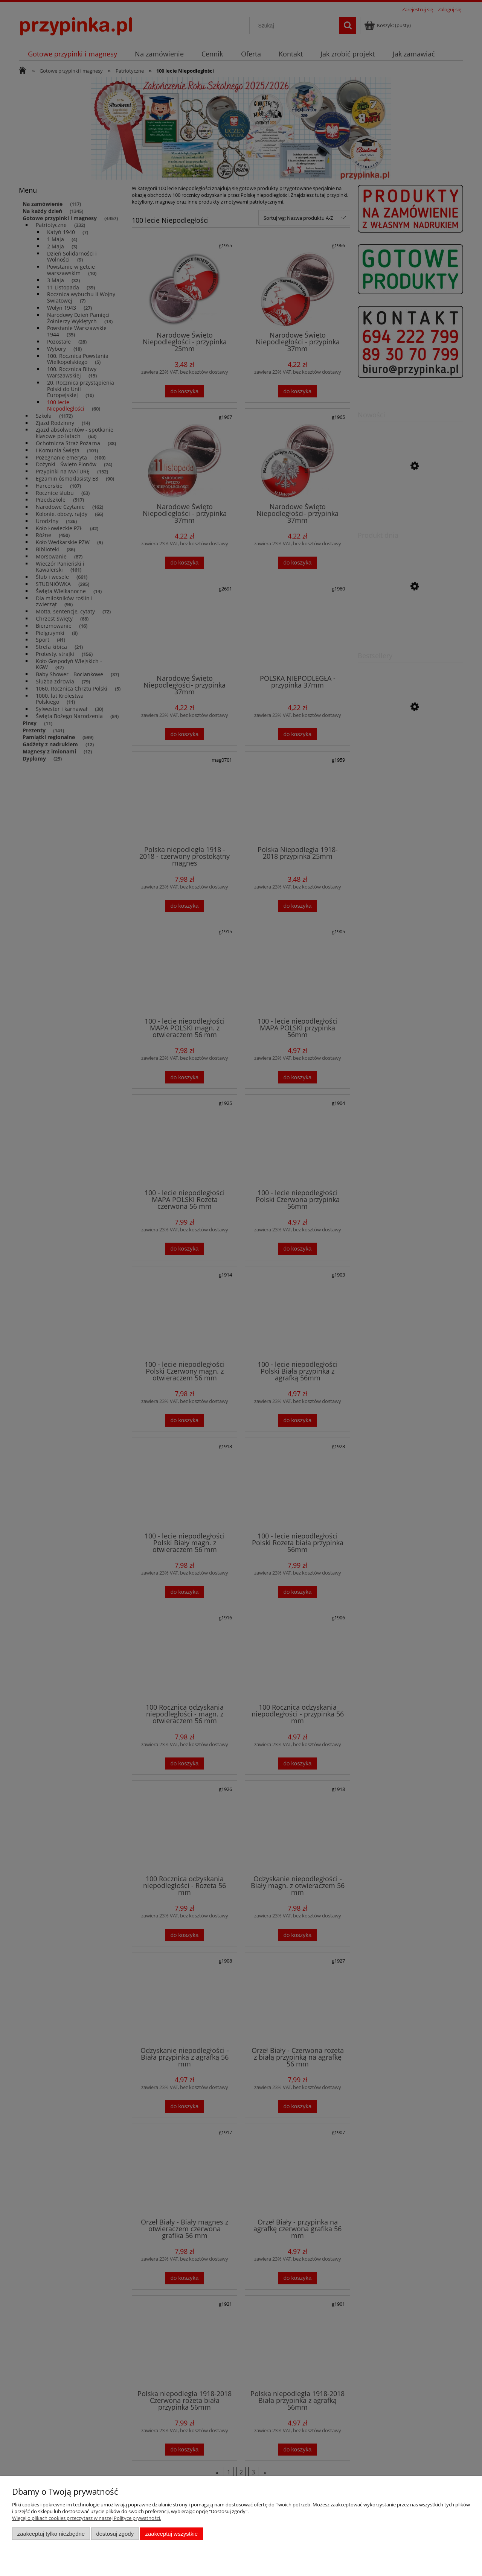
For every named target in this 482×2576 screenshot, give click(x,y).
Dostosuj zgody (115, 2533)
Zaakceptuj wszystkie (171, 2533)
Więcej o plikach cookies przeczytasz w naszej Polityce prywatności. (86, 2518)
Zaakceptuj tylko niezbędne (51, 2533)
